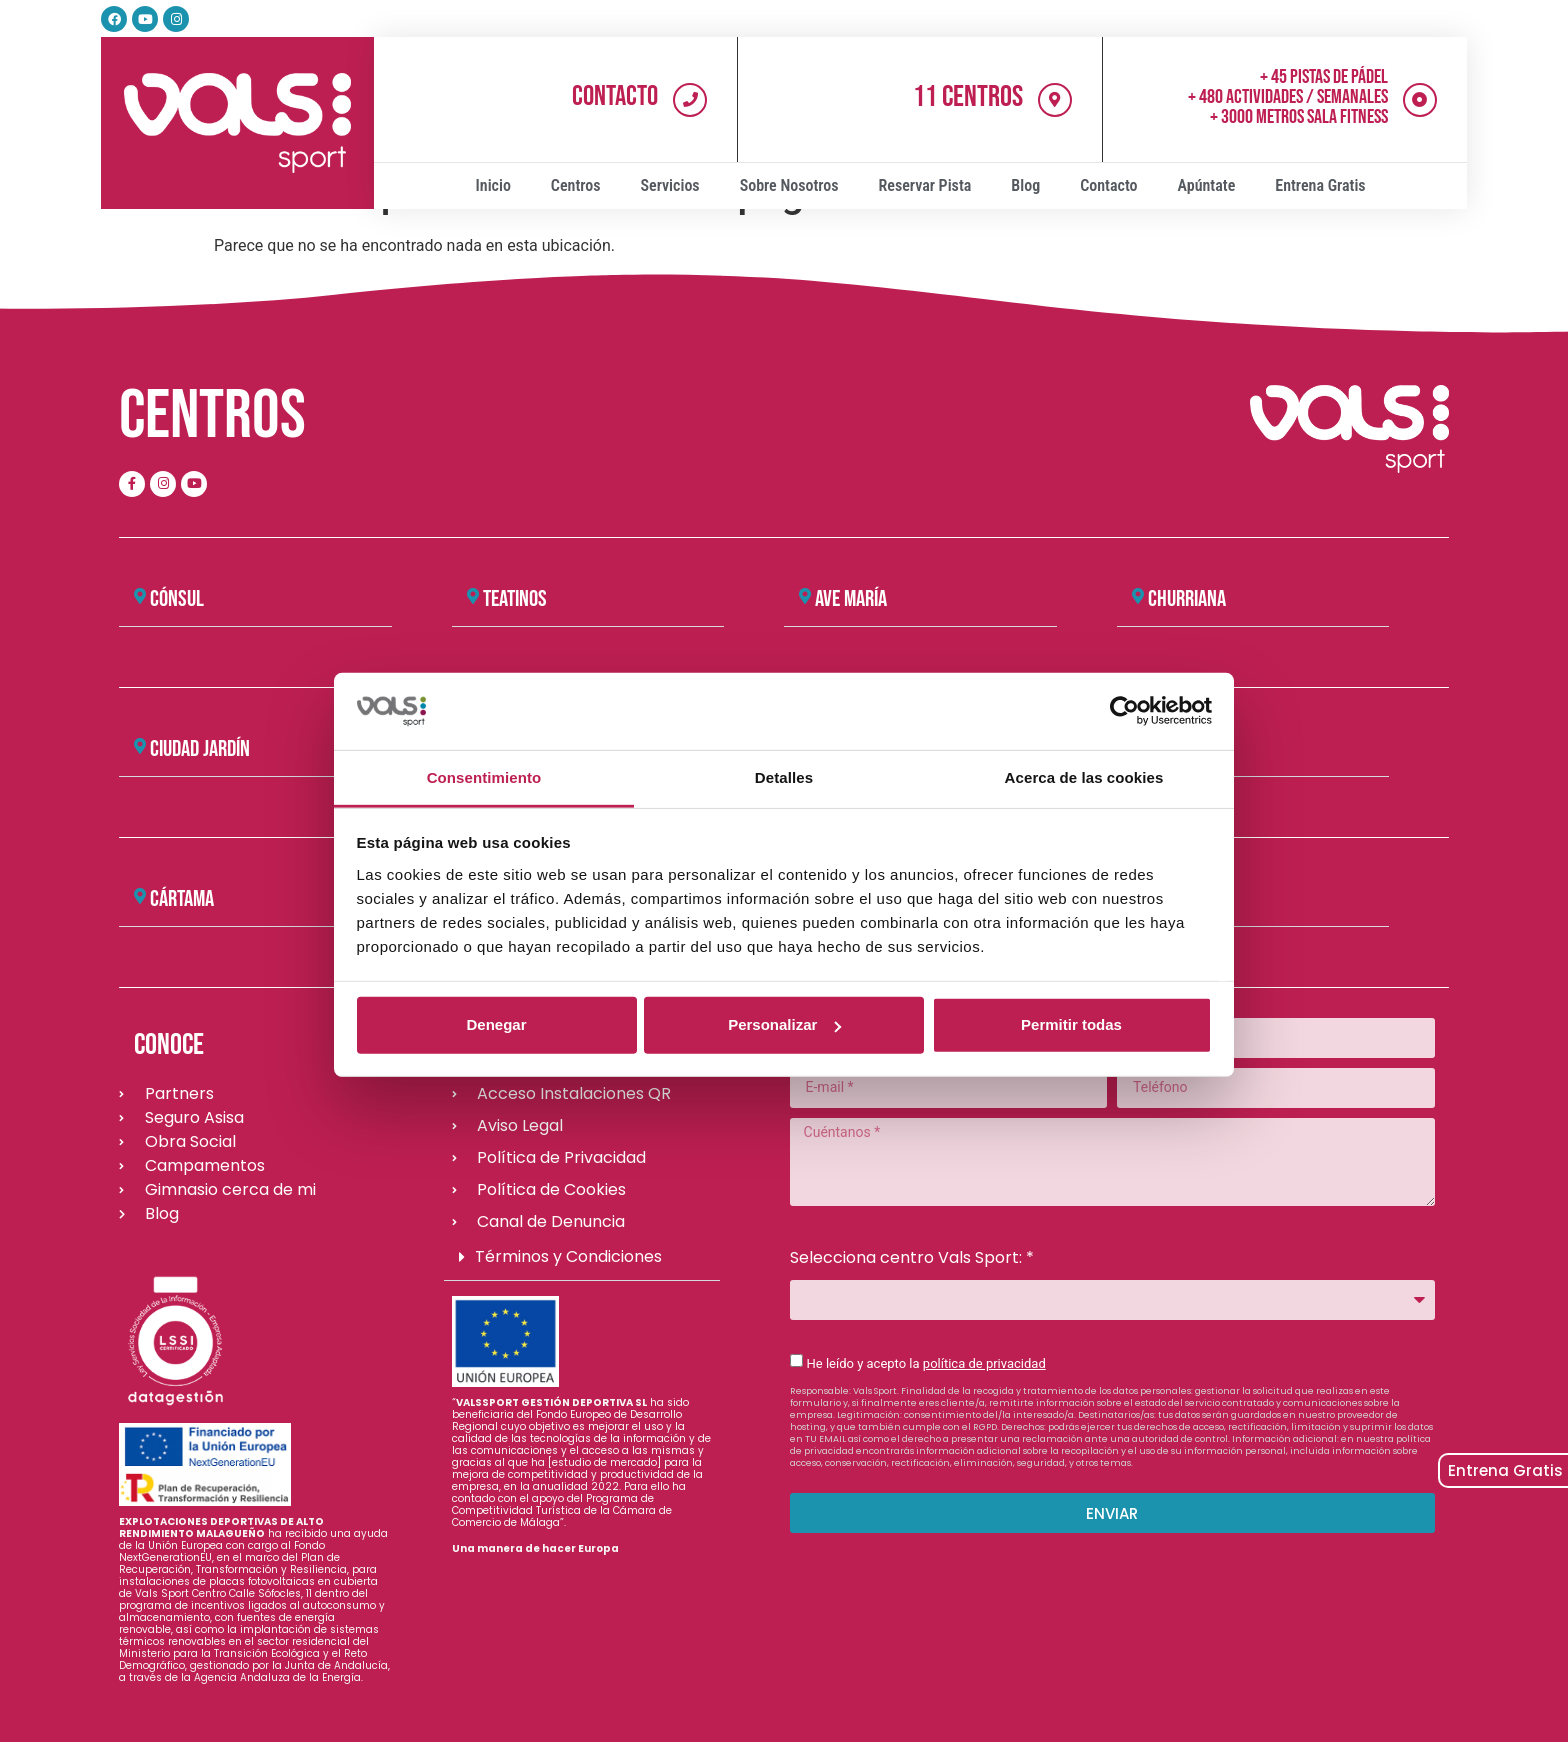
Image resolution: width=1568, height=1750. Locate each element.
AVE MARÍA (851, 599)
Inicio (493, 185)
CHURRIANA (1187, 599)
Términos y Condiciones (568, 1256)
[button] (255, 600)
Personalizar (784, 1024)
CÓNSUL (177, 599)
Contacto (615, 96)
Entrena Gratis (1320, 185)
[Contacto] (690, 100)
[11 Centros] (1055, 100)
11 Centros (968, 97)
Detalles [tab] (784, 777)
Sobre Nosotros (789, 185)
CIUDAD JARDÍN (200, 749)
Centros (576, 185)
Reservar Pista (925, 185)
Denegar (496, 1024)
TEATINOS (515, 599)
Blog (1025, 185)
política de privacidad (984, 1363)
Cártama (182, 899)
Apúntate (1207, 185)
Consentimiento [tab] (484, 777)
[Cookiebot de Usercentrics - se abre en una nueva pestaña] (1124, 711)
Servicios (670, 185)
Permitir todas (1071, 1024)
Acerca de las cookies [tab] (1084, 777)
